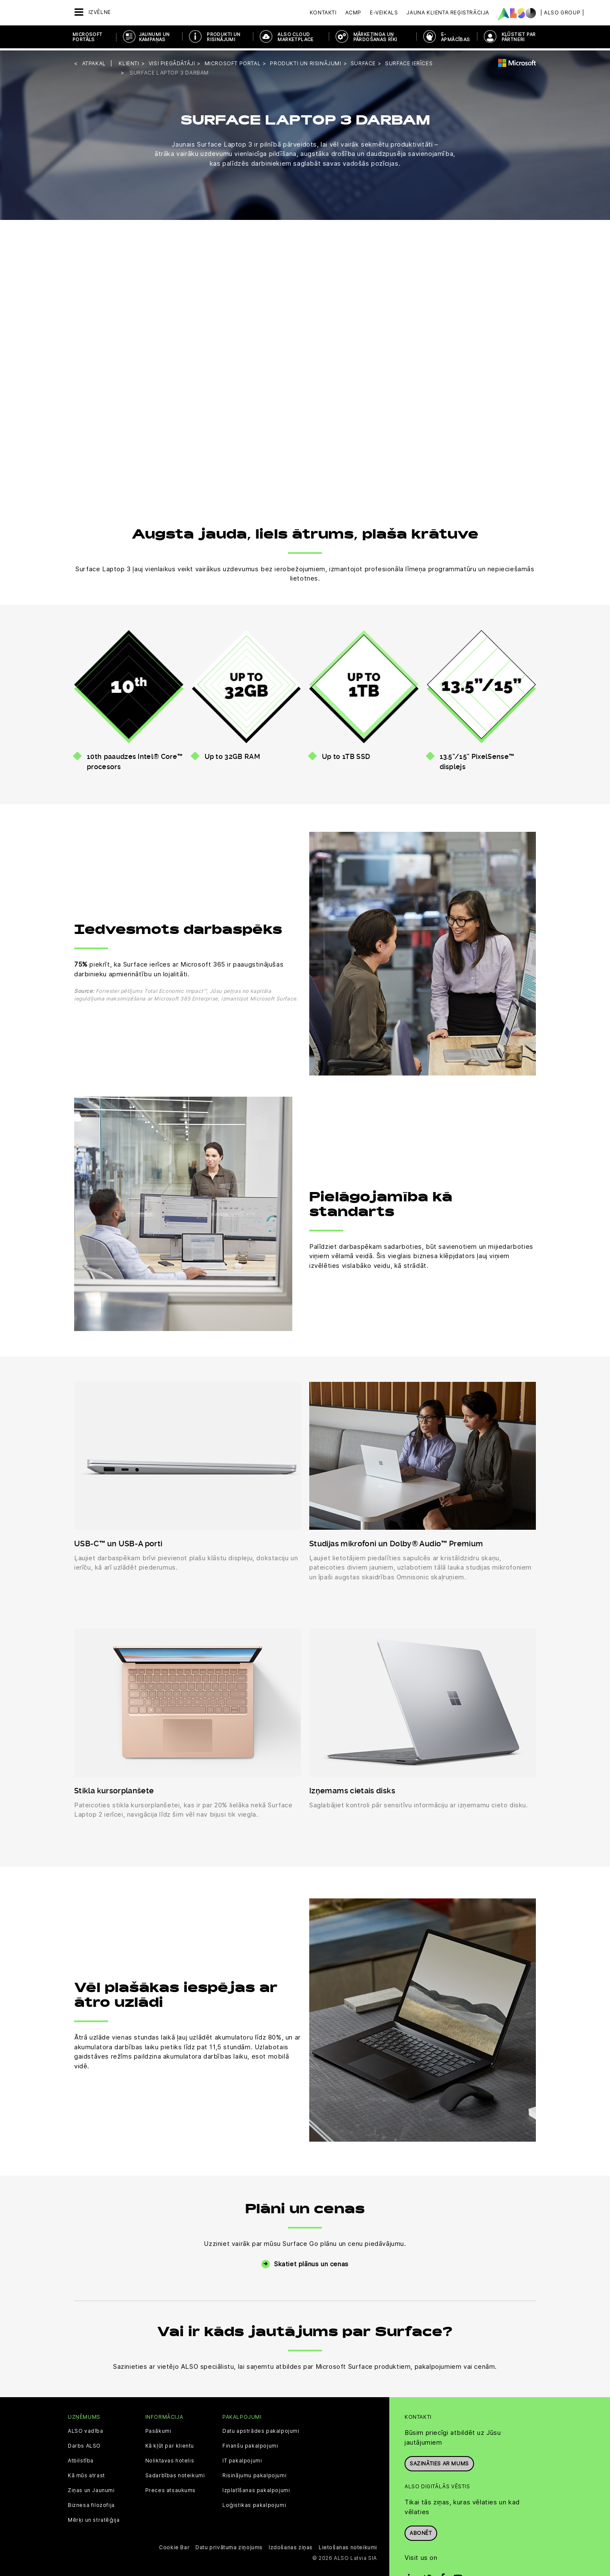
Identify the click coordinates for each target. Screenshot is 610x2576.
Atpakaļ (94, 61)
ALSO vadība (85, 2429)
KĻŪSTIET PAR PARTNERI (519, 36)
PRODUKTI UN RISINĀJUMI (223, 36)
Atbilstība (81, 2459)
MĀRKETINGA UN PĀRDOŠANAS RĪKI (375, 36)
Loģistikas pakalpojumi (254, 2504)
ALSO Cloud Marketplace (295, 36)
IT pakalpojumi (242, 2459)
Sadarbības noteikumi (175, 2474)
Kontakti (323, 12)
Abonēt (421, 2531)
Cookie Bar (174, 2546)
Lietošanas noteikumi (348, 2546)
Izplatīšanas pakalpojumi (256, 2489)
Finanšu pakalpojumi (250, 2444)
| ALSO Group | (562, 12)
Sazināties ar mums (439, 2461)
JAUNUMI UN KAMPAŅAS (154, 36)
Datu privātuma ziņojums (229, 2546)
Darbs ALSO (84, 2444)
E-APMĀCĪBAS (455, 36)
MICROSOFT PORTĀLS (87, 37)
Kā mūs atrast (86, 2474)
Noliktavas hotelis (169, 2459)
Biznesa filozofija (91, 2504)
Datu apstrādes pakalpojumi (260, 2429)
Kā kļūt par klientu (169, 2444)
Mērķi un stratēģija (93, 2518)
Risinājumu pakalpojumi (254, 2474)
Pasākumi (158, 2429)
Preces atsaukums (170, 2489)
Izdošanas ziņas (291, 2546)
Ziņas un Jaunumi (91, 2489)
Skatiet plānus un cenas (311, 2262)
